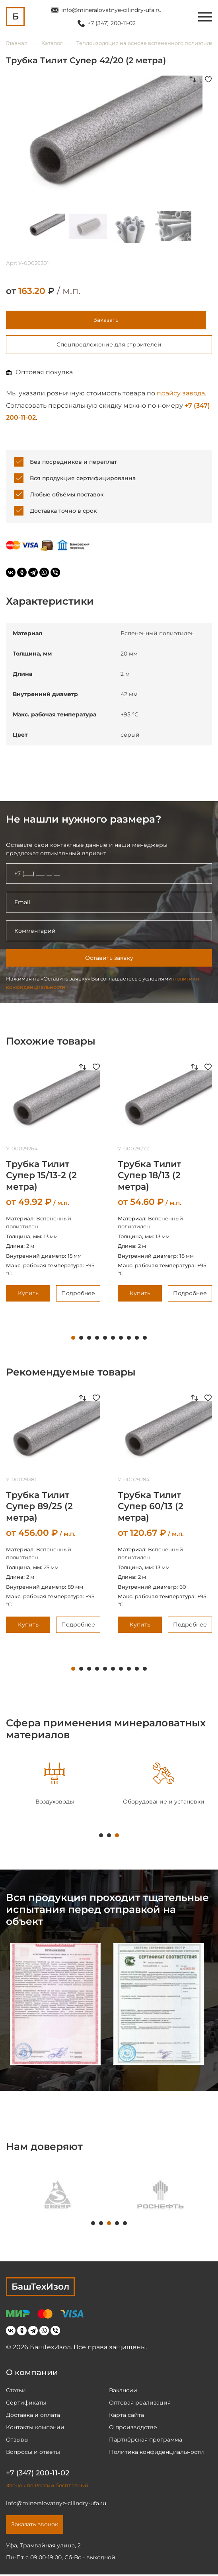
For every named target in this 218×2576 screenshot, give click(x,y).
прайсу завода (181, 395)
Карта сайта (126, 2416)
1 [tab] (73, 1340)
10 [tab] (145, 1340)
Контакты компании (35, 2428)
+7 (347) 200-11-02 (112, 23)
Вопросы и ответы (33, 2453)
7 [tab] (121, 1340)
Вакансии (123, 2391)
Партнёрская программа (145, 2441)
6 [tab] (113, 1340)
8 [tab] (129, 1340)
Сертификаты (26, 2404)
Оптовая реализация (140, 2404)
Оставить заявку (109, 959)
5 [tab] (105, 1340)
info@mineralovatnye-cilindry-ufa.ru (111, 10)
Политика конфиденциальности (156, 2453)
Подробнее (78, 1295)
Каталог (51, 43)
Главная (16, 43)
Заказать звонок (34, 2526)
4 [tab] (97, 1340)
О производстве (133, 2428)
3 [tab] (89, 1340)
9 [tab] (137, 1340)
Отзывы (17, 2441)
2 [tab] (81, 1340)
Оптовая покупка (44, 374)
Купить (28, 1295)
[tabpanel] (54, 1786)
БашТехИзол (40, 2288)
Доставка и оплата (33, 2416)
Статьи (16, 2391)
